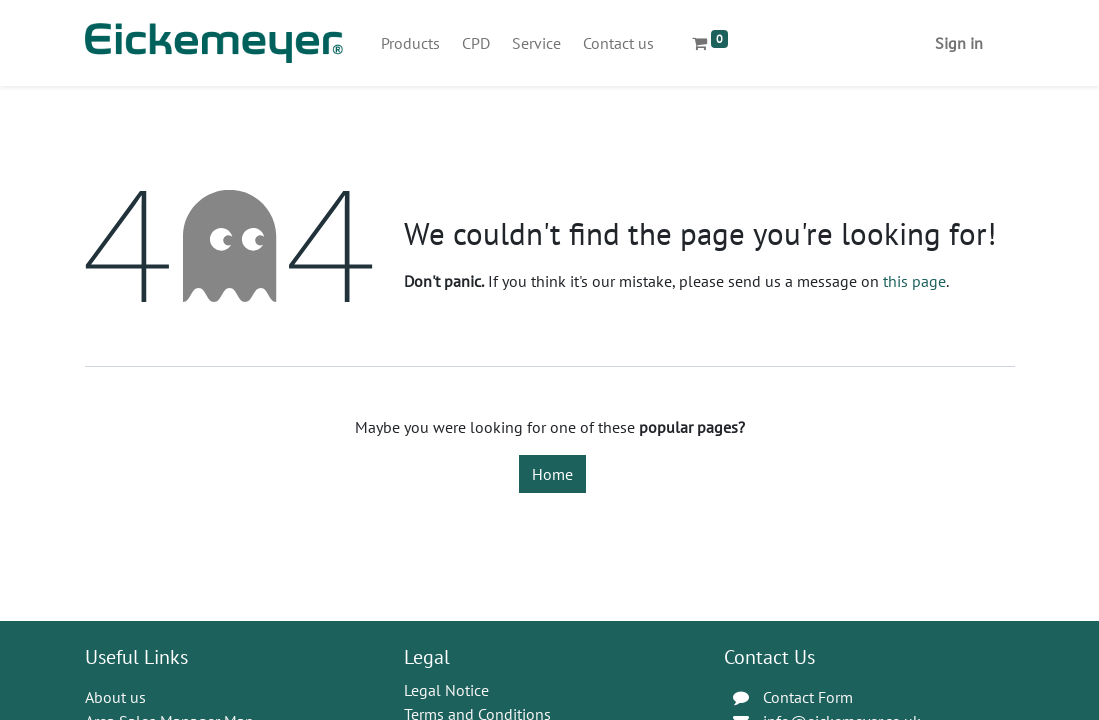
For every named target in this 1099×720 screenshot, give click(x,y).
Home (552, 474)
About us (115, 697)
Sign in (959, 43)
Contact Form (808, 697)
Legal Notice (446, 690)
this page (914, 281)
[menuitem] (410, 43)
